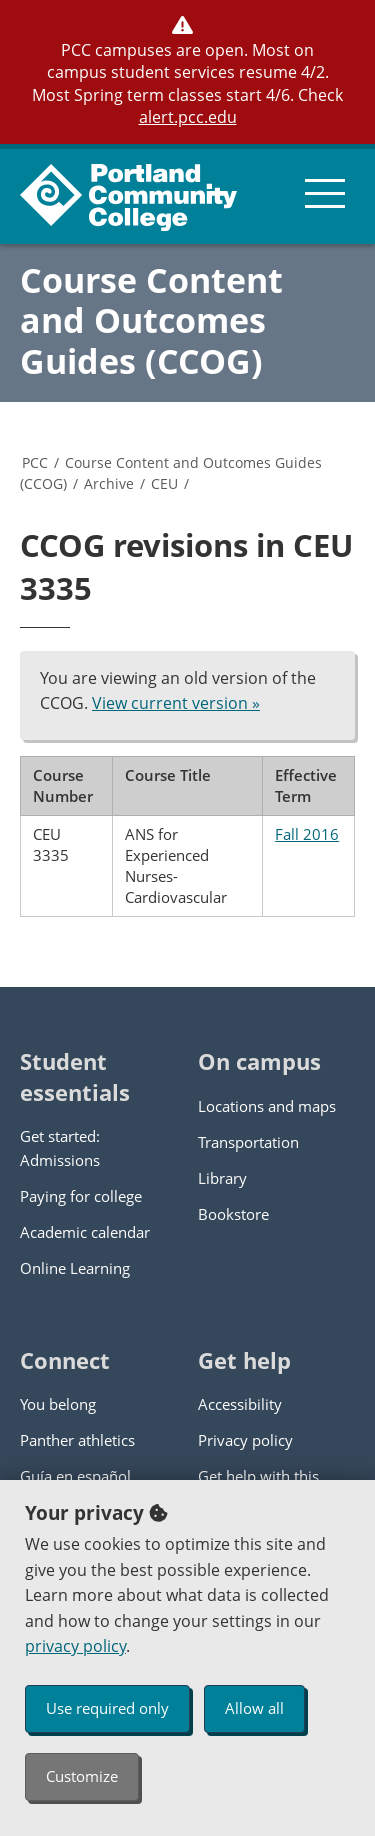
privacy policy (75, 1646)
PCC (35, 462)
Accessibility (240, 1404)
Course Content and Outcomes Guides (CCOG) (151, 321)
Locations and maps (267, 1106)
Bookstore (233, 1214)
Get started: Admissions (60, 1148)
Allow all (254, 1708)
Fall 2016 (307, 834)
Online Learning (75, 1268)
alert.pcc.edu (188, 117)
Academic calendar (85, 1232)
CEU (164, 483)
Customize (82, 1776)
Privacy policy (245, 1440)
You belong (58, 1404)
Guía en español (75, 1476)
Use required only (107, 1708)
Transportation (248, 1142)
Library (222, 1178)
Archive (109, 483)
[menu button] (325, 194)
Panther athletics (77, 1440)
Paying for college (81, 1196)
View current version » (176, 703)
